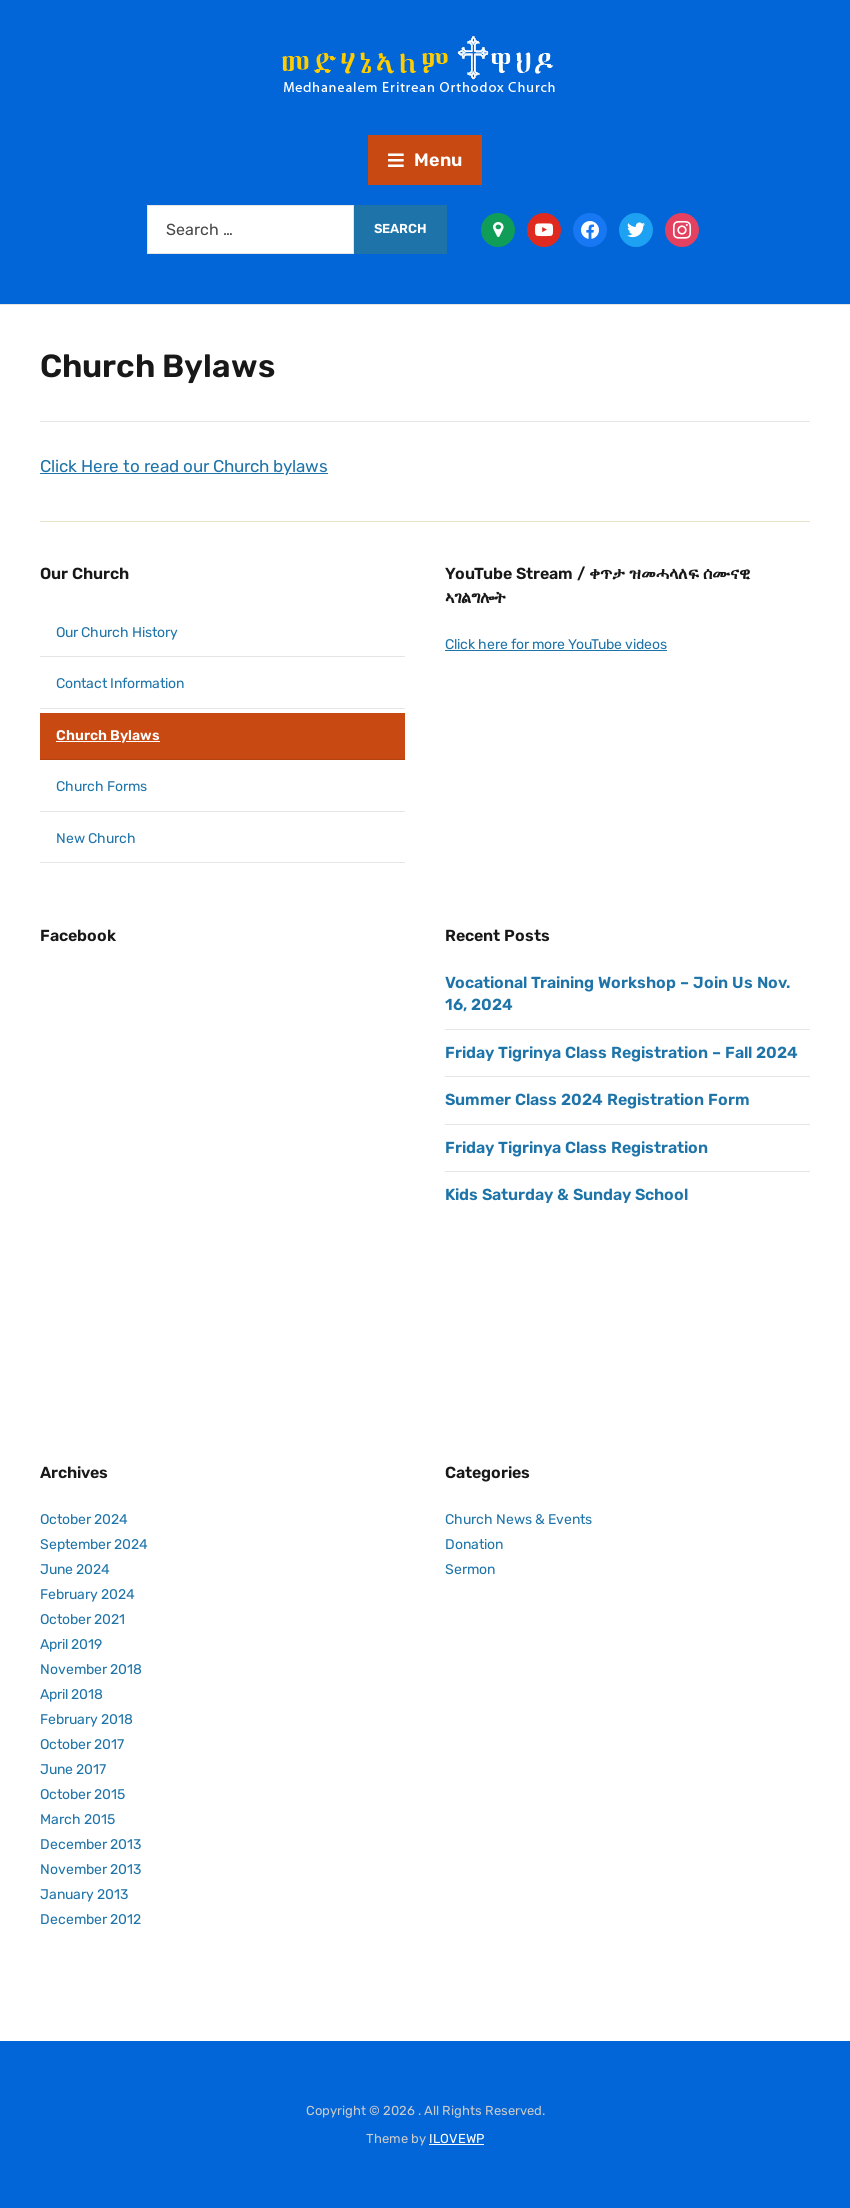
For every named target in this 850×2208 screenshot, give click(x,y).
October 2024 (84, 1519)
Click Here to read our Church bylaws (184, 466)
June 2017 (73, 1769)
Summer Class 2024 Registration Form (597, 1099)
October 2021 (82, 1619)
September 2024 (94, 1544)
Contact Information (120, 683)
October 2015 (82, 1794)
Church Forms (101, 786)
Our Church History (117, 632)
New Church (96, 838)
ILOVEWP (456, 2138)
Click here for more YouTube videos (556, 644)
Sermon (470, 1569)
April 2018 (71, 1694)
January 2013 (84, 1894)
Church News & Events (518, 1519)
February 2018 (86, 1719)
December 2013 (90, 1844)
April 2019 (71, 1644)
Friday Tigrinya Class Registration (576, 1147)
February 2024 (87, 1594)
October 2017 (82, 1744)
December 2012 (90, 1919)
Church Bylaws (108, 735)
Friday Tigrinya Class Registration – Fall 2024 (621, 1052)
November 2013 (90, 1869)
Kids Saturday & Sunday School (566, 1194)
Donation (474, 1544)
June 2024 (75, 1569)
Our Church (84, 573)
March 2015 (77, 1819)
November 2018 (91, 1669)
